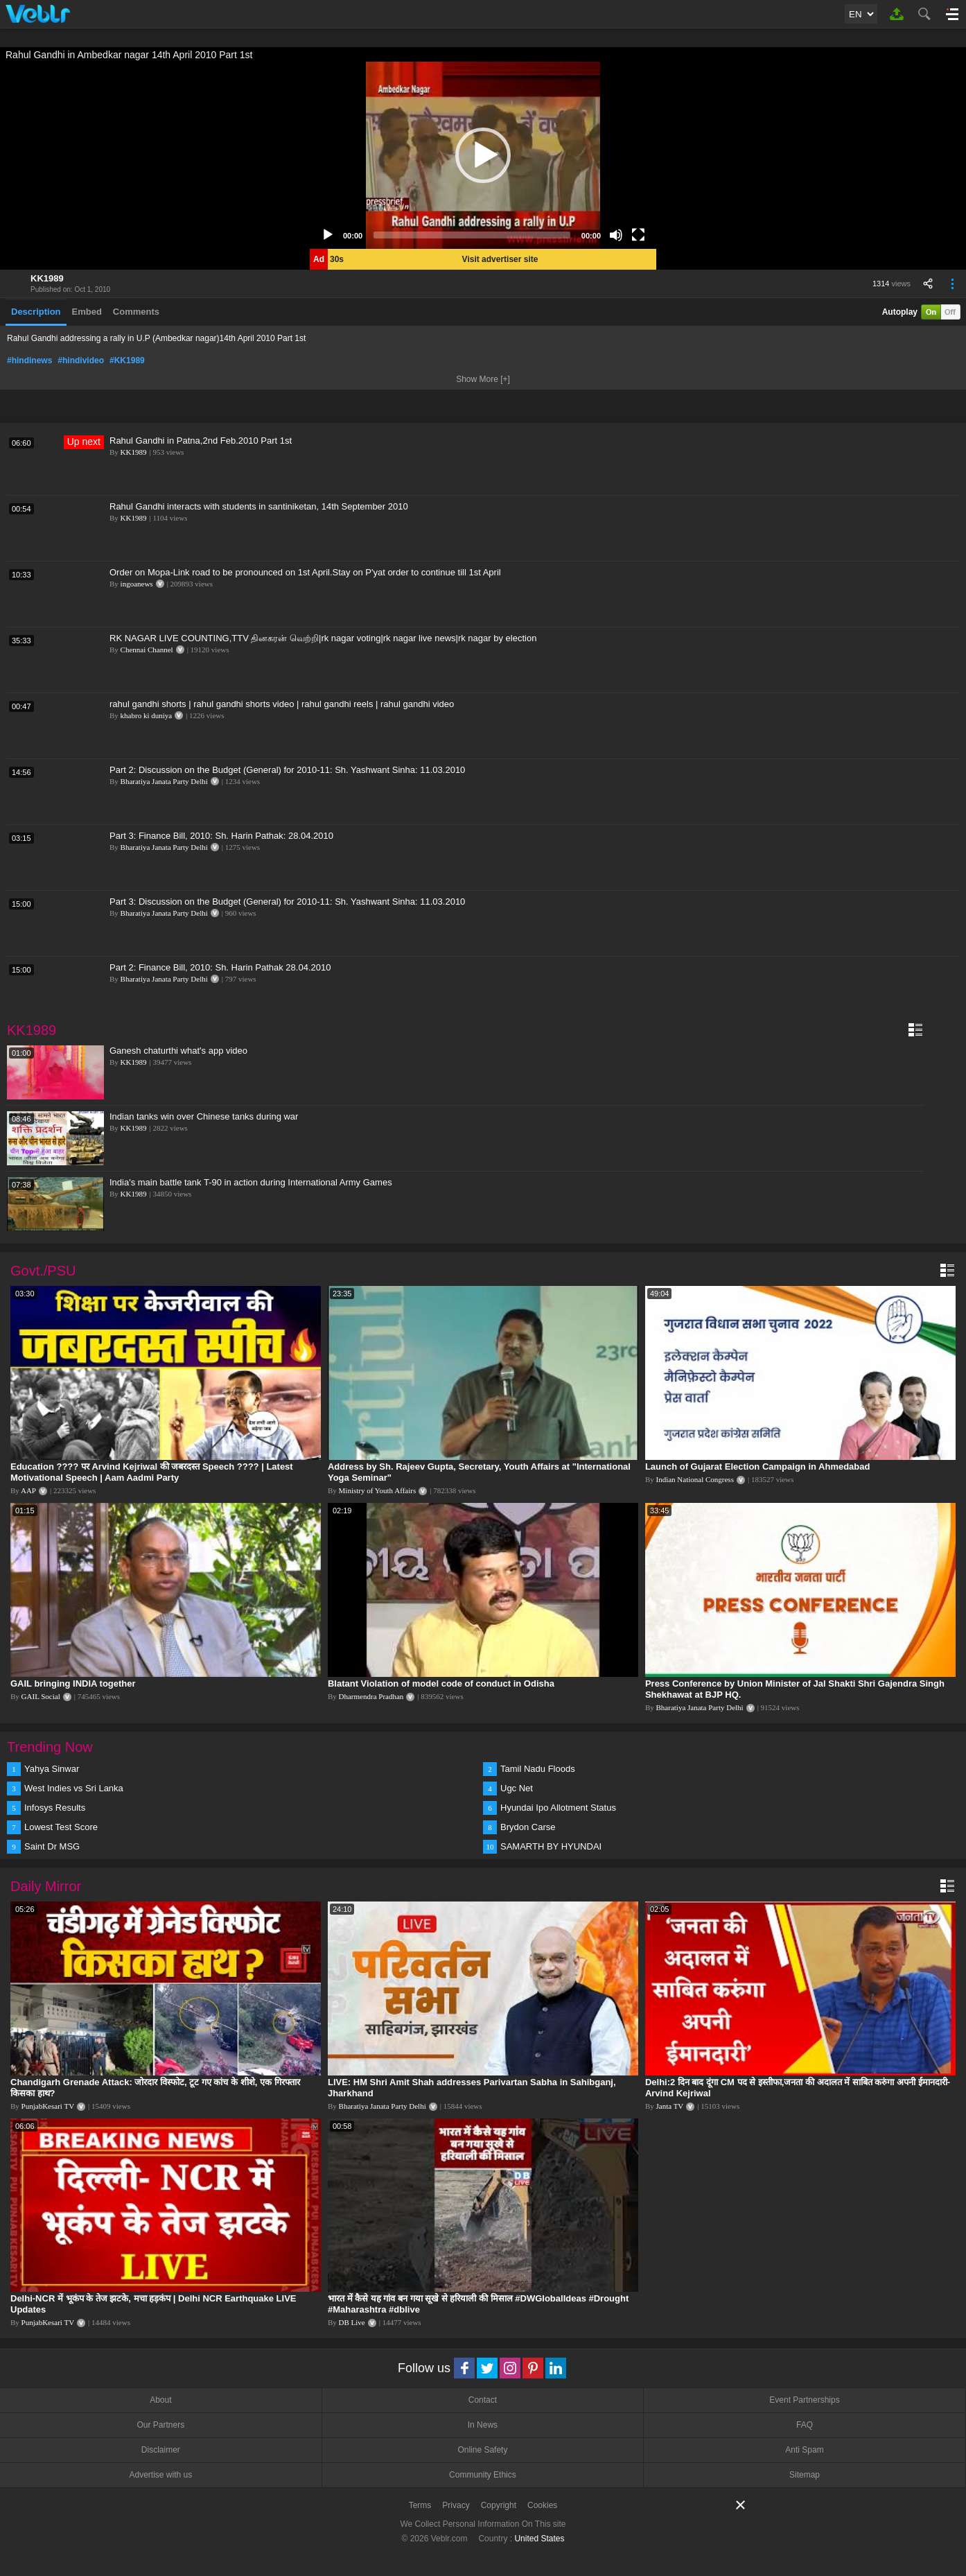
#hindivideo (81, 360)
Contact (482, 2400)
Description (36, 311)
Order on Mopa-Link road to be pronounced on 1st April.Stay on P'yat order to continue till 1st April (305, 572)
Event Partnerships (804, 2400)
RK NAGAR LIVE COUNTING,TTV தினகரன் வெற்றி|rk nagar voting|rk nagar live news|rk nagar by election (322, 638)
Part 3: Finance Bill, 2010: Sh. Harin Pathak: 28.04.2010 (221, 835)
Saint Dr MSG (52, 1846)
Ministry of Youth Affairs (377, 1490)
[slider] (472, 235)
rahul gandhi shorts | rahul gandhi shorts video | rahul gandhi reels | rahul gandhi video (281, 704)
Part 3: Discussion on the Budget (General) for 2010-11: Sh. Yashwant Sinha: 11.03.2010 (287, 901)
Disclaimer (160, 2450)
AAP (28, 1490)
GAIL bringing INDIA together (73, 1683)
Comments (136, 311)
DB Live (352, 2322)
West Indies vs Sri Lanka (73, 1788)
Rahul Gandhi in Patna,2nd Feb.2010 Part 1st (200, 440)
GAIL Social (40, 1696)
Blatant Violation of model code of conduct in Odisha (441, 1683)
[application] (483, 155)
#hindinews (29, 360)
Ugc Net (516, 1788)
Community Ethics (482, 2475)
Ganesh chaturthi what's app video (178, 1050)
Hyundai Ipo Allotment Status (558, 1807)
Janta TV (670, 2106)
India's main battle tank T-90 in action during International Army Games (250, 1182)
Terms (420, 2505)
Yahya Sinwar (51, 1769)
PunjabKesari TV (47, 2106)
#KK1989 (127, 360)
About (160, 2400)
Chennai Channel (147, 649)
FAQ (804, 2425)
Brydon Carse (527, 1827)
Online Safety (482, 2450)
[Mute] (616, 235)
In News (483, 2425)
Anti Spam (804, 2450)
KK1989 (47, 278)
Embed (87, 311)
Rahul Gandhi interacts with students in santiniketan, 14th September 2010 (258, 506)
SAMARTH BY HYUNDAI (550, 1846)
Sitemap (804, 2475)
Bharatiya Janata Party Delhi (164, 781)
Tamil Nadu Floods (537, 1769)
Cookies (542, 2505)
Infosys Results (54, 1807)
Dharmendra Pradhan (371, 1696)
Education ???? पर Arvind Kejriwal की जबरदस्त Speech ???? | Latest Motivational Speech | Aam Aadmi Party (151, 1472)
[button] (483, 155)
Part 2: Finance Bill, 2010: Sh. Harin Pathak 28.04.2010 (220, 967)
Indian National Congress (695, 1479)
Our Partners (160, 2425)
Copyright (498, 2505)
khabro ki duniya (147, 715)
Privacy (455, 2505)
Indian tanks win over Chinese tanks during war (203, 1116)
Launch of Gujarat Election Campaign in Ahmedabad (757, 1466)
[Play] (328, 235)
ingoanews (137, 584)
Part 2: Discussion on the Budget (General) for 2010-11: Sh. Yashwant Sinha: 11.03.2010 (287, 770)
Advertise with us (160, 2475)
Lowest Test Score (61, 1827)
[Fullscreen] (638, 235)
